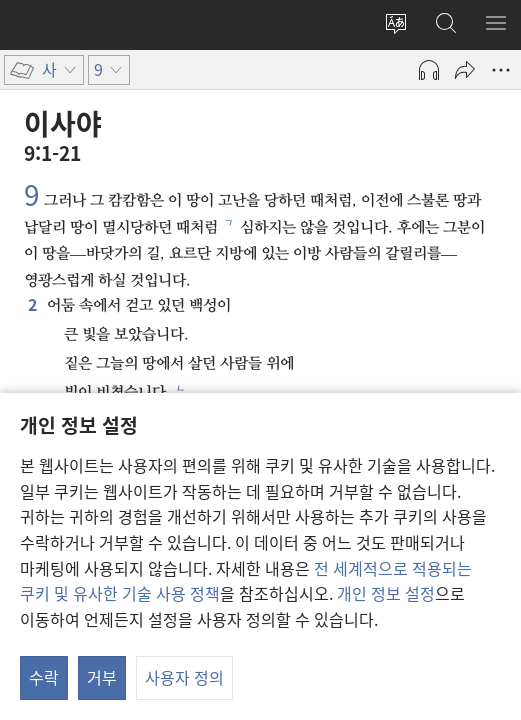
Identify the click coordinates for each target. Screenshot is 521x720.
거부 (102, 677)
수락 (44, 677)
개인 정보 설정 (386, 593)
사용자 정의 (184, 677)
